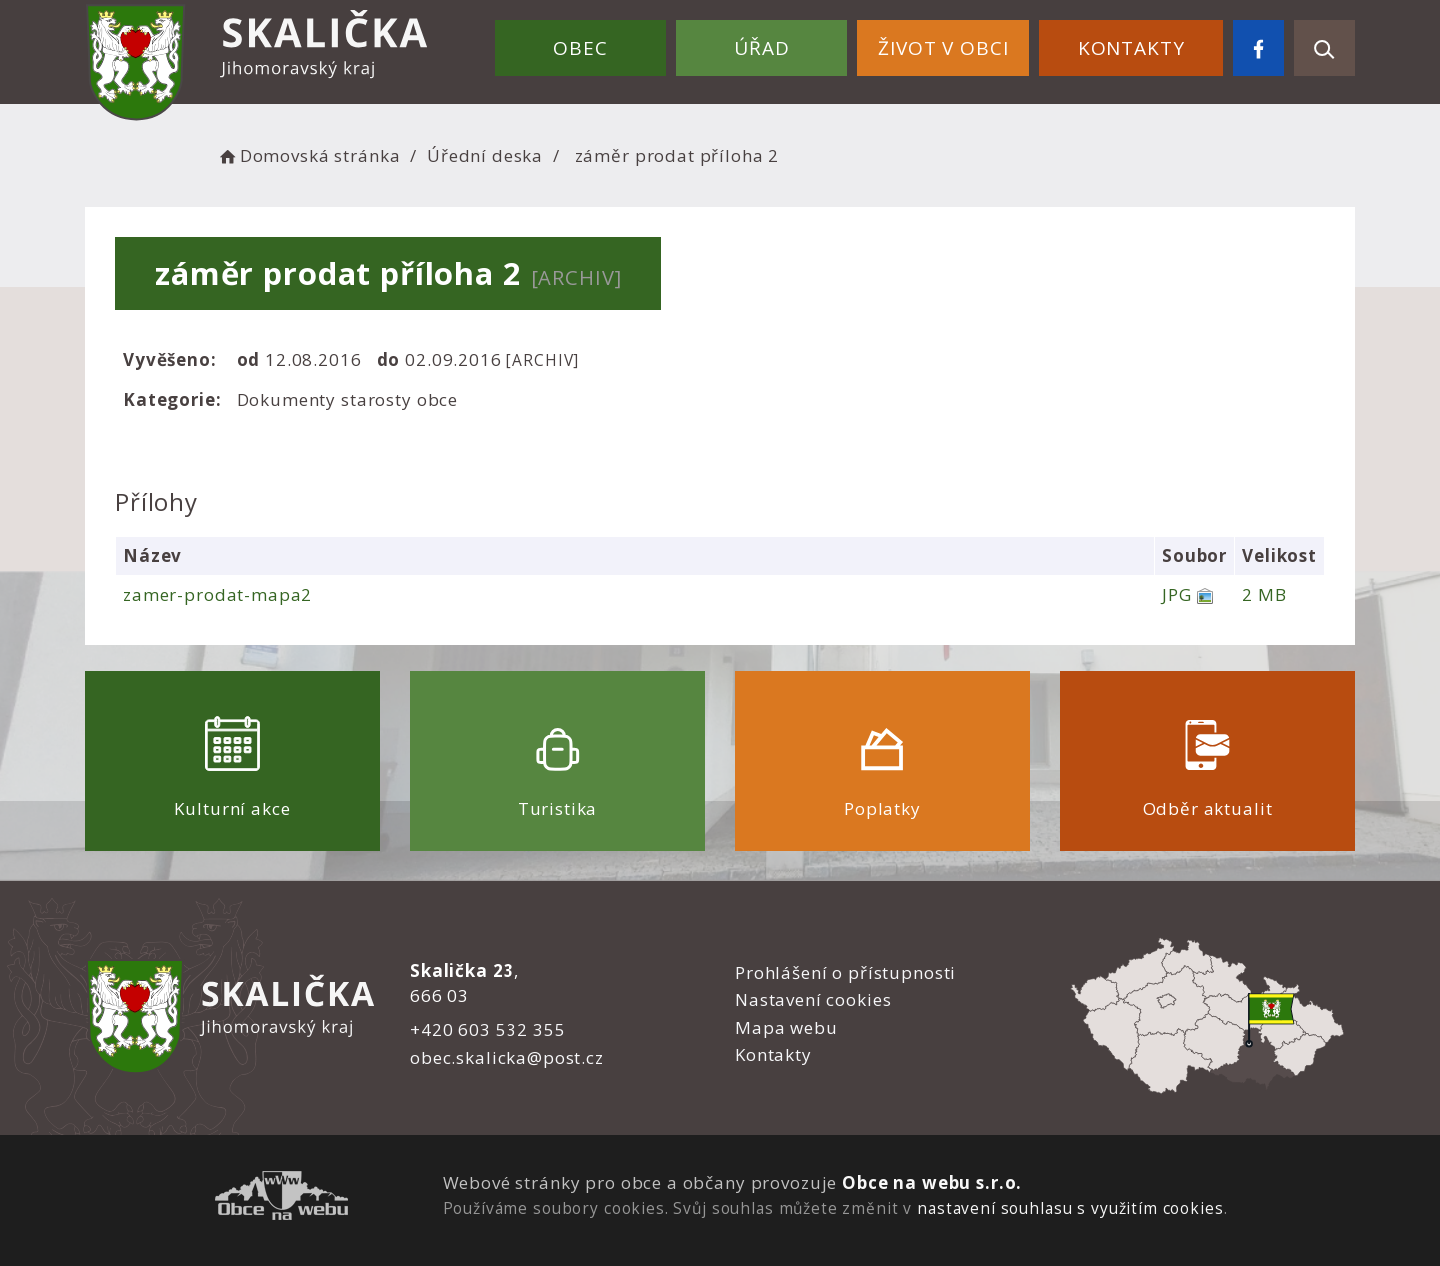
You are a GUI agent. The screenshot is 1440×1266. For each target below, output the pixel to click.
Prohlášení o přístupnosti (845, 972)
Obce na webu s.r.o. (932, 1182)
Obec (580, 48)
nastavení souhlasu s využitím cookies (1070, 1208)
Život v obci (943, 48)
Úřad (761, 48)
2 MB (1264, 594)
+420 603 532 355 (488, 1029)
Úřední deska (485, 155)
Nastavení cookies (813, 999)
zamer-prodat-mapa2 (217, 594)
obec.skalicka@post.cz (507, 1057)
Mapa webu (786, 1027)
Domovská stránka (308, 155)
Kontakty (1131, 48)
